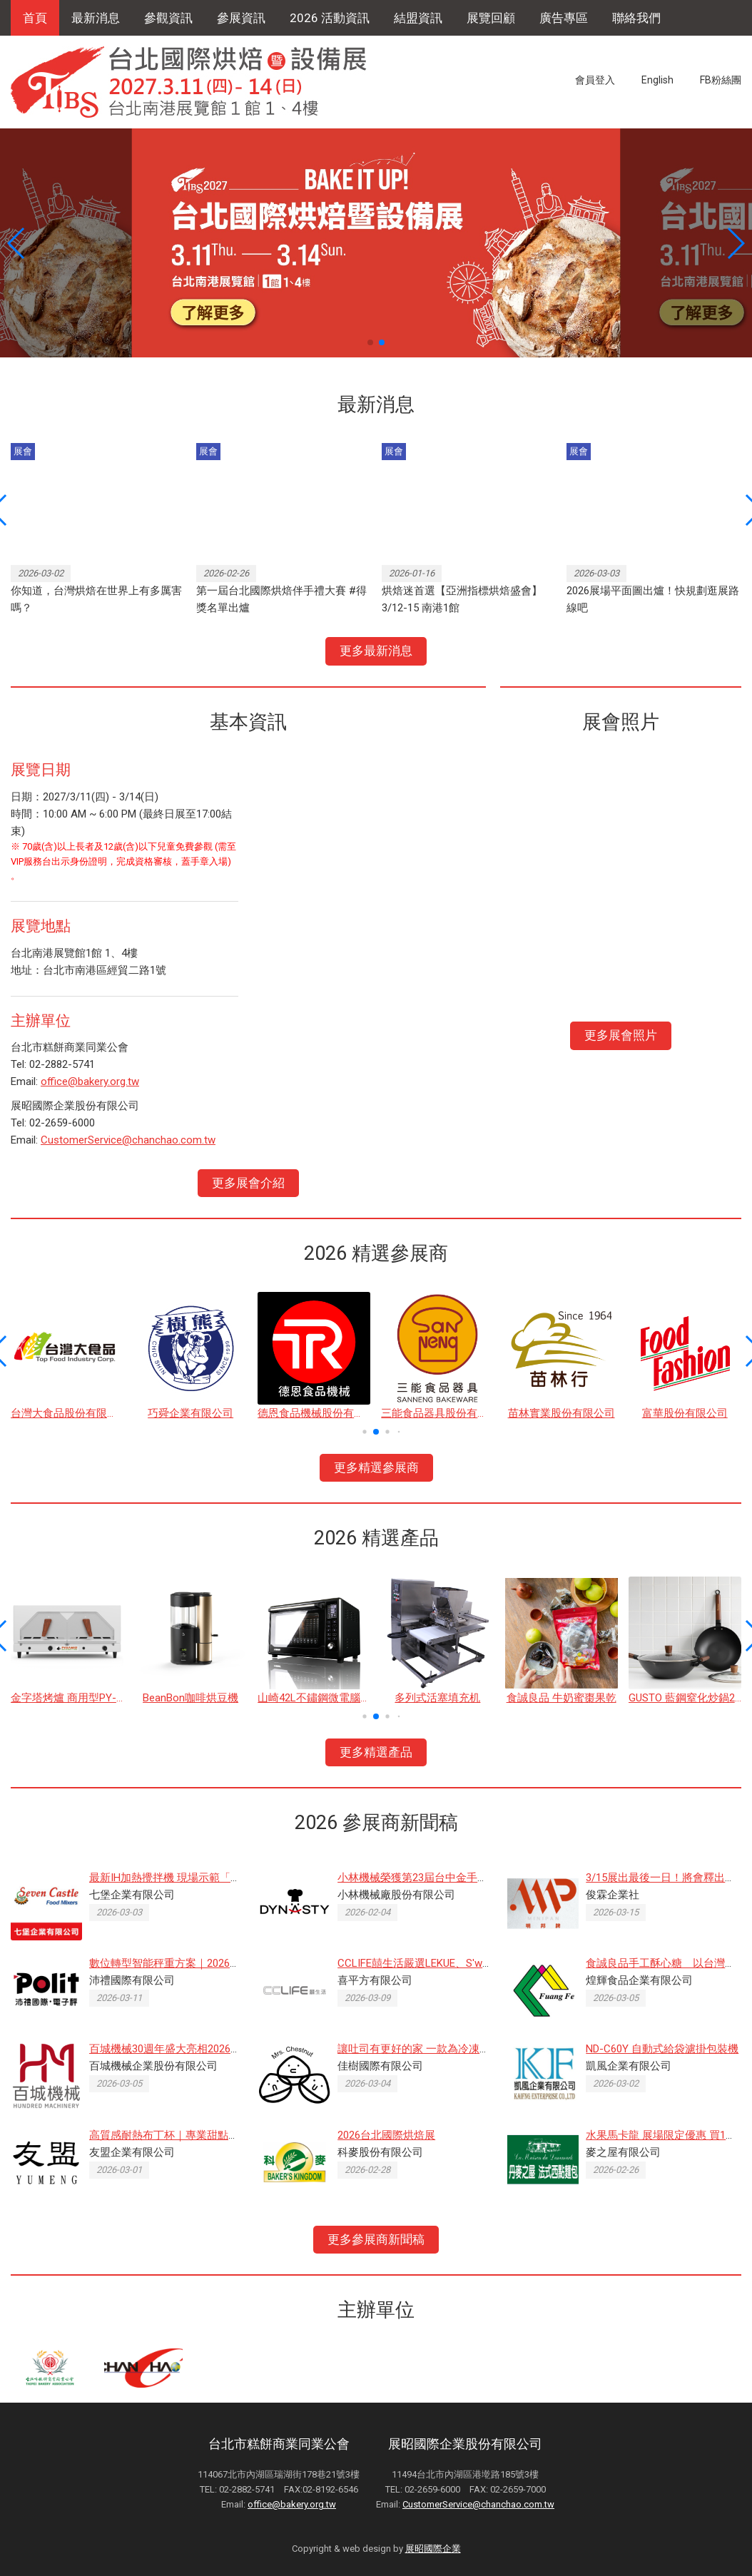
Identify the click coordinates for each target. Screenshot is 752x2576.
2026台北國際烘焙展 (386, 2135)
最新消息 (95, 18)
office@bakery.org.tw (90, 1081)
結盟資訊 (418, 18)
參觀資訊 (168, 18)
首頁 (35, 18)
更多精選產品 (376, 1752)
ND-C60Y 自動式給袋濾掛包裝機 (662, 2048)
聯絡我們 (636, 18)
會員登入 (595, 80)
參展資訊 (241, 18)
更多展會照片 (620, 1035)
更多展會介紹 (248, 1183)
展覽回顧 (491, 18)
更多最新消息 (376, 650)
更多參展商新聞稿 (376, 2239)
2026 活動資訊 (330, 18)
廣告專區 (563, 18)
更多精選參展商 (376, 1467)
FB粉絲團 (720, 80)
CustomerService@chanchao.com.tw (128, 1140)
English (657, 80)
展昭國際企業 (433, 2548)
